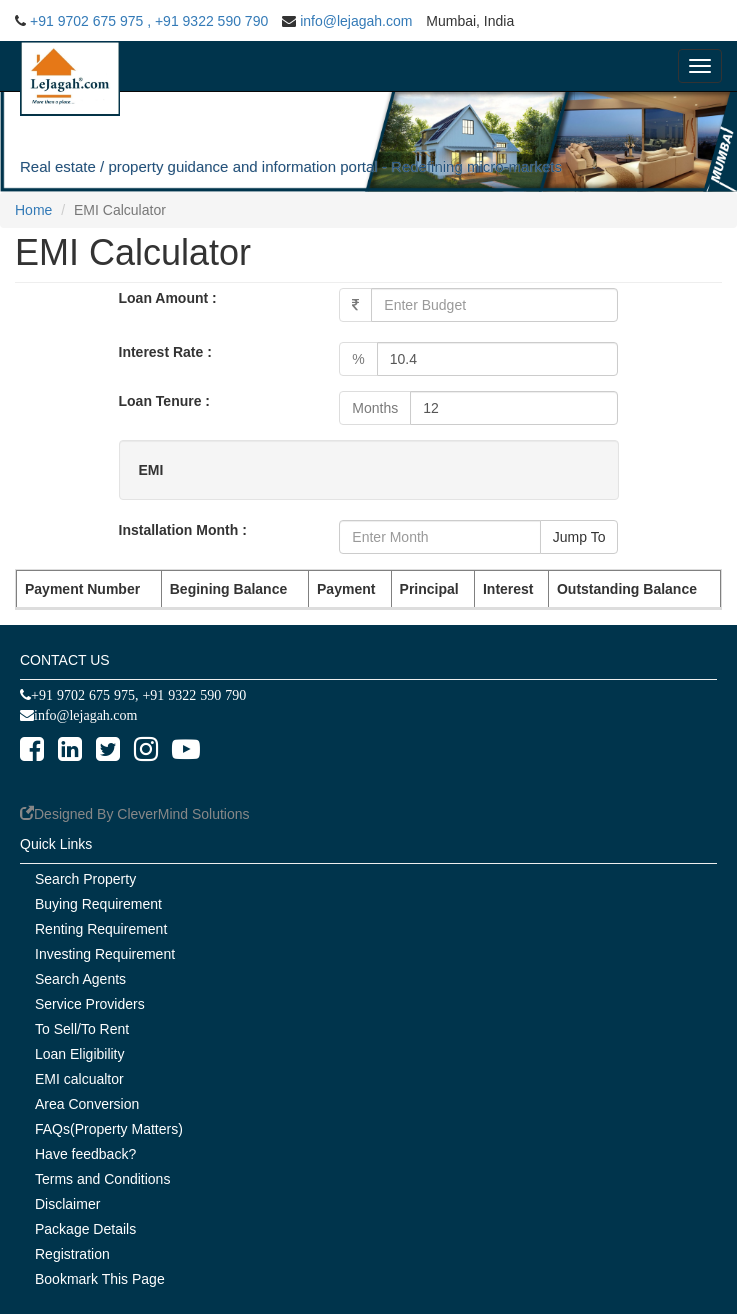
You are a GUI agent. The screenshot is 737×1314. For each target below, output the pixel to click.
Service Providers (90, 1004)
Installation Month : (183, 530)
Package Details (85, 1229)
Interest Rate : (165, 352)
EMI (151, 470)
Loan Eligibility (80, 1054)
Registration (72, 1254)
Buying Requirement (98, 904)
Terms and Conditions (102, 1179)
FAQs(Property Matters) (109, 1129)
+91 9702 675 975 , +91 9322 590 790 (149, 21)
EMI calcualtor (79, 1079)
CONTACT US (65, 660)
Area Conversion (87, 1104)
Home (33, 210)
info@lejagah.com (356, 21)
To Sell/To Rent (82, 1029)
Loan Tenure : (165, 401)
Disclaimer (67, 1204)
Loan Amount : (168, 298)
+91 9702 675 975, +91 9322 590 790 (138, 695)
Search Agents (80, 979)
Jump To (579, 537)
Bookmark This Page (100, 1279)
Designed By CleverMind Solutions (142, 814)
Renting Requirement (101, 929)
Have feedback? (85, 1154)
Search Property (85, 879)
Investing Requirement (105, 954)
